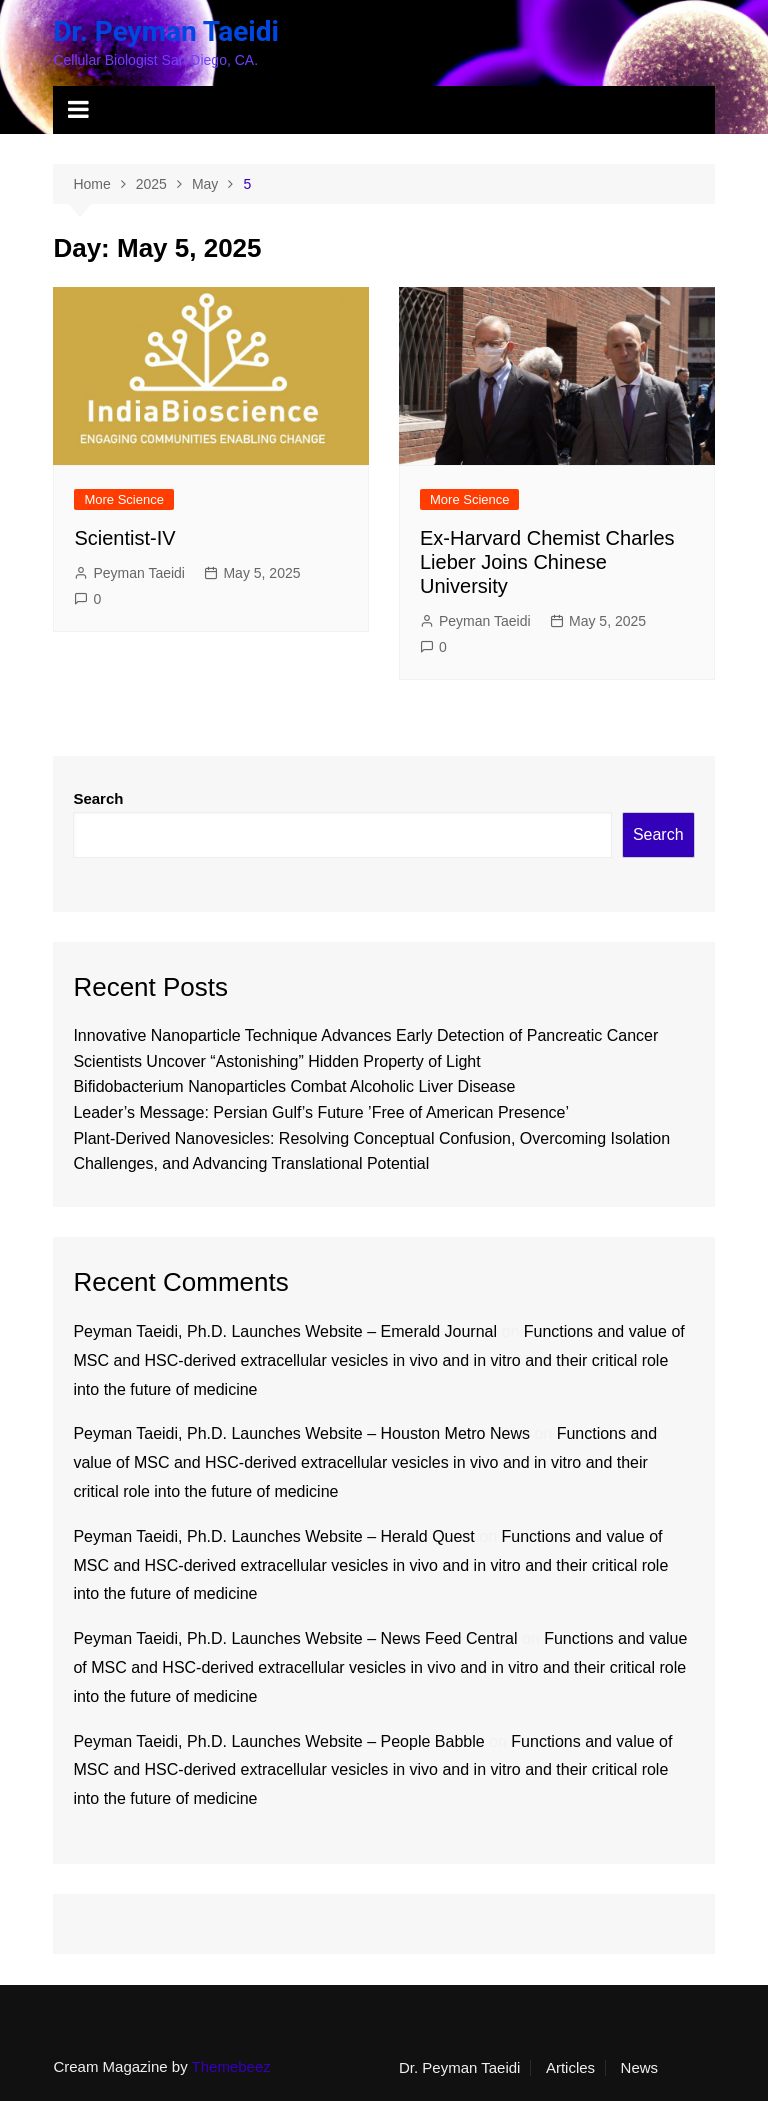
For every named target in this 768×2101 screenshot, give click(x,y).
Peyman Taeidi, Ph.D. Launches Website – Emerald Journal (285, 1331)
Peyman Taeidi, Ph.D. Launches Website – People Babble (278, 1741)
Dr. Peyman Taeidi (165, 31)
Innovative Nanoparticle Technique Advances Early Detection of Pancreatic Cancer (365, 1035)
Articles (570, 2068)
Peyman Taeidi (139, 573)
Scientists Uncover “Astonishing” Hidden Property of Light (276, 1061)
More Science (123, 499)
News (640, 2068)
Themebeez (231, 2066)
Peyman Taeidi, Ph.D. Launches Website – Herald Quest (273, 1536)
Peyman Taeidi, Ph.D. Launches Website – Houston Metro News (301, 1433)
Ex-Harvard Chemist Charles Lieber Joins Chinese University (547, 562)
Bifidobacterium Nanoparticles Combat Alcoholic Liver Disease (294, 1086)
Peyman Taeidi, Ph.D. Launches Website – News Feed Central (295, 1638)
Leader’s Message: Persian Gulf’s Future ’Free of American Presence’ (321, 1112)
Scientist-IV (124, 538)
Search (98, 798)
